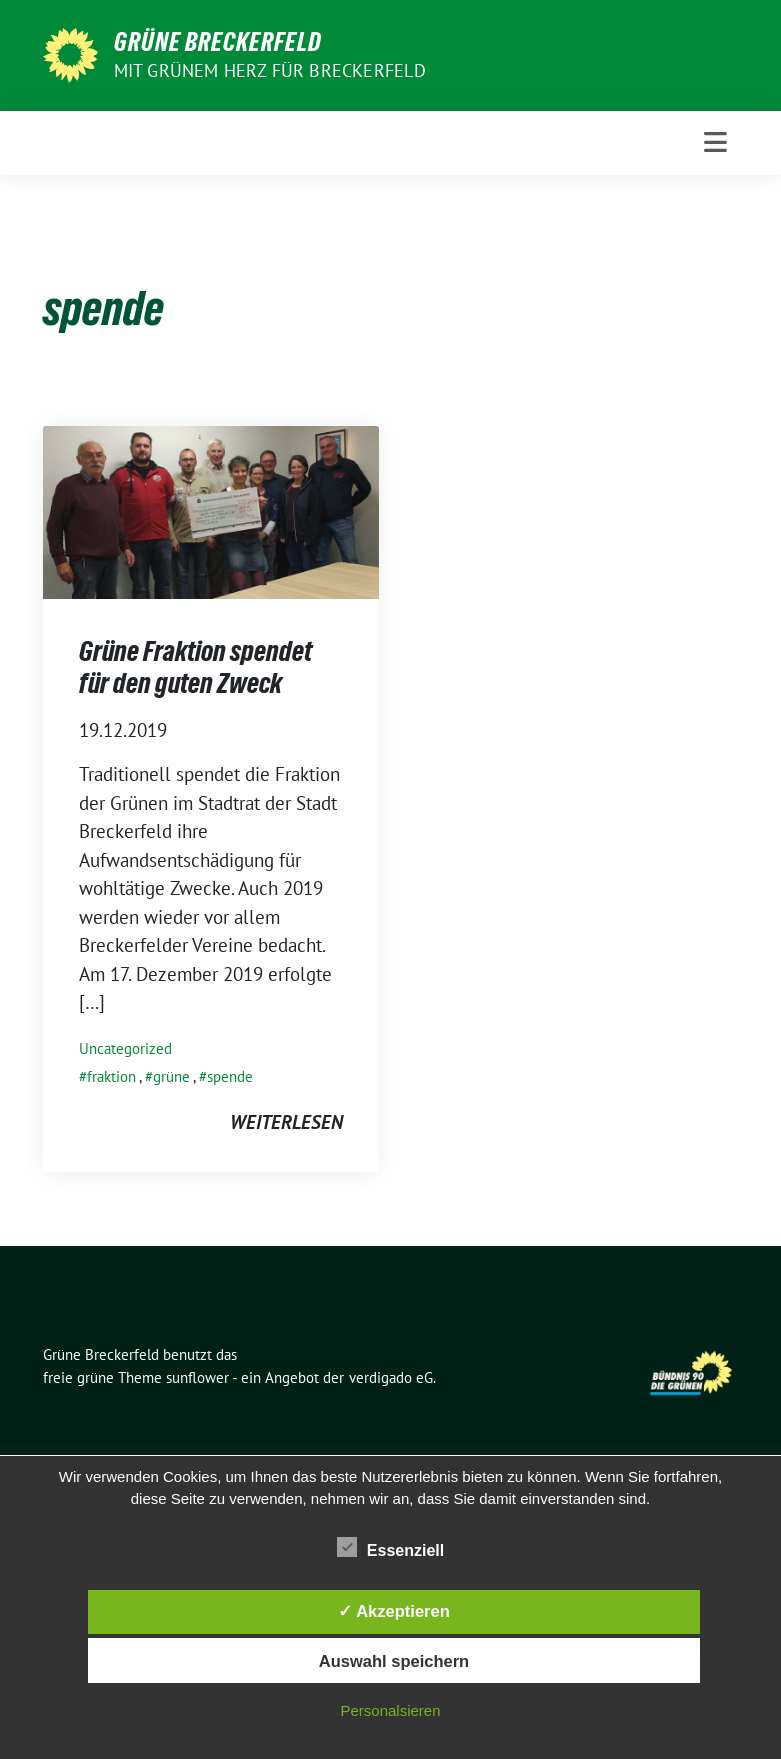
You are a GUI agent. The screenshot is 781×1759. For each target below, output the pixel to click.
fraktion (111, 1076)
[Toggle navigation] (715, 142)
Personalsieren (390, 1710)
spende (230, 1076)
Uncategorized (125, 1048)
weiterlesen (286, 1122)
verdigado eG (391, 1377)
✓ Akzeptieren (394, 1611)
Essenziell (390, 1547)
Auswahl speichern (394, 1661)
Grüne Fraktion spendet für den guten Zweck (195, 667)
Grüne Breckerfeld (218, 42)
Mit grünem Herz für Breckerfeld (270, 70)
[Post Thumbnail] (211, 510)
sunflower (197, 1377)
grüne (171, 1076)
